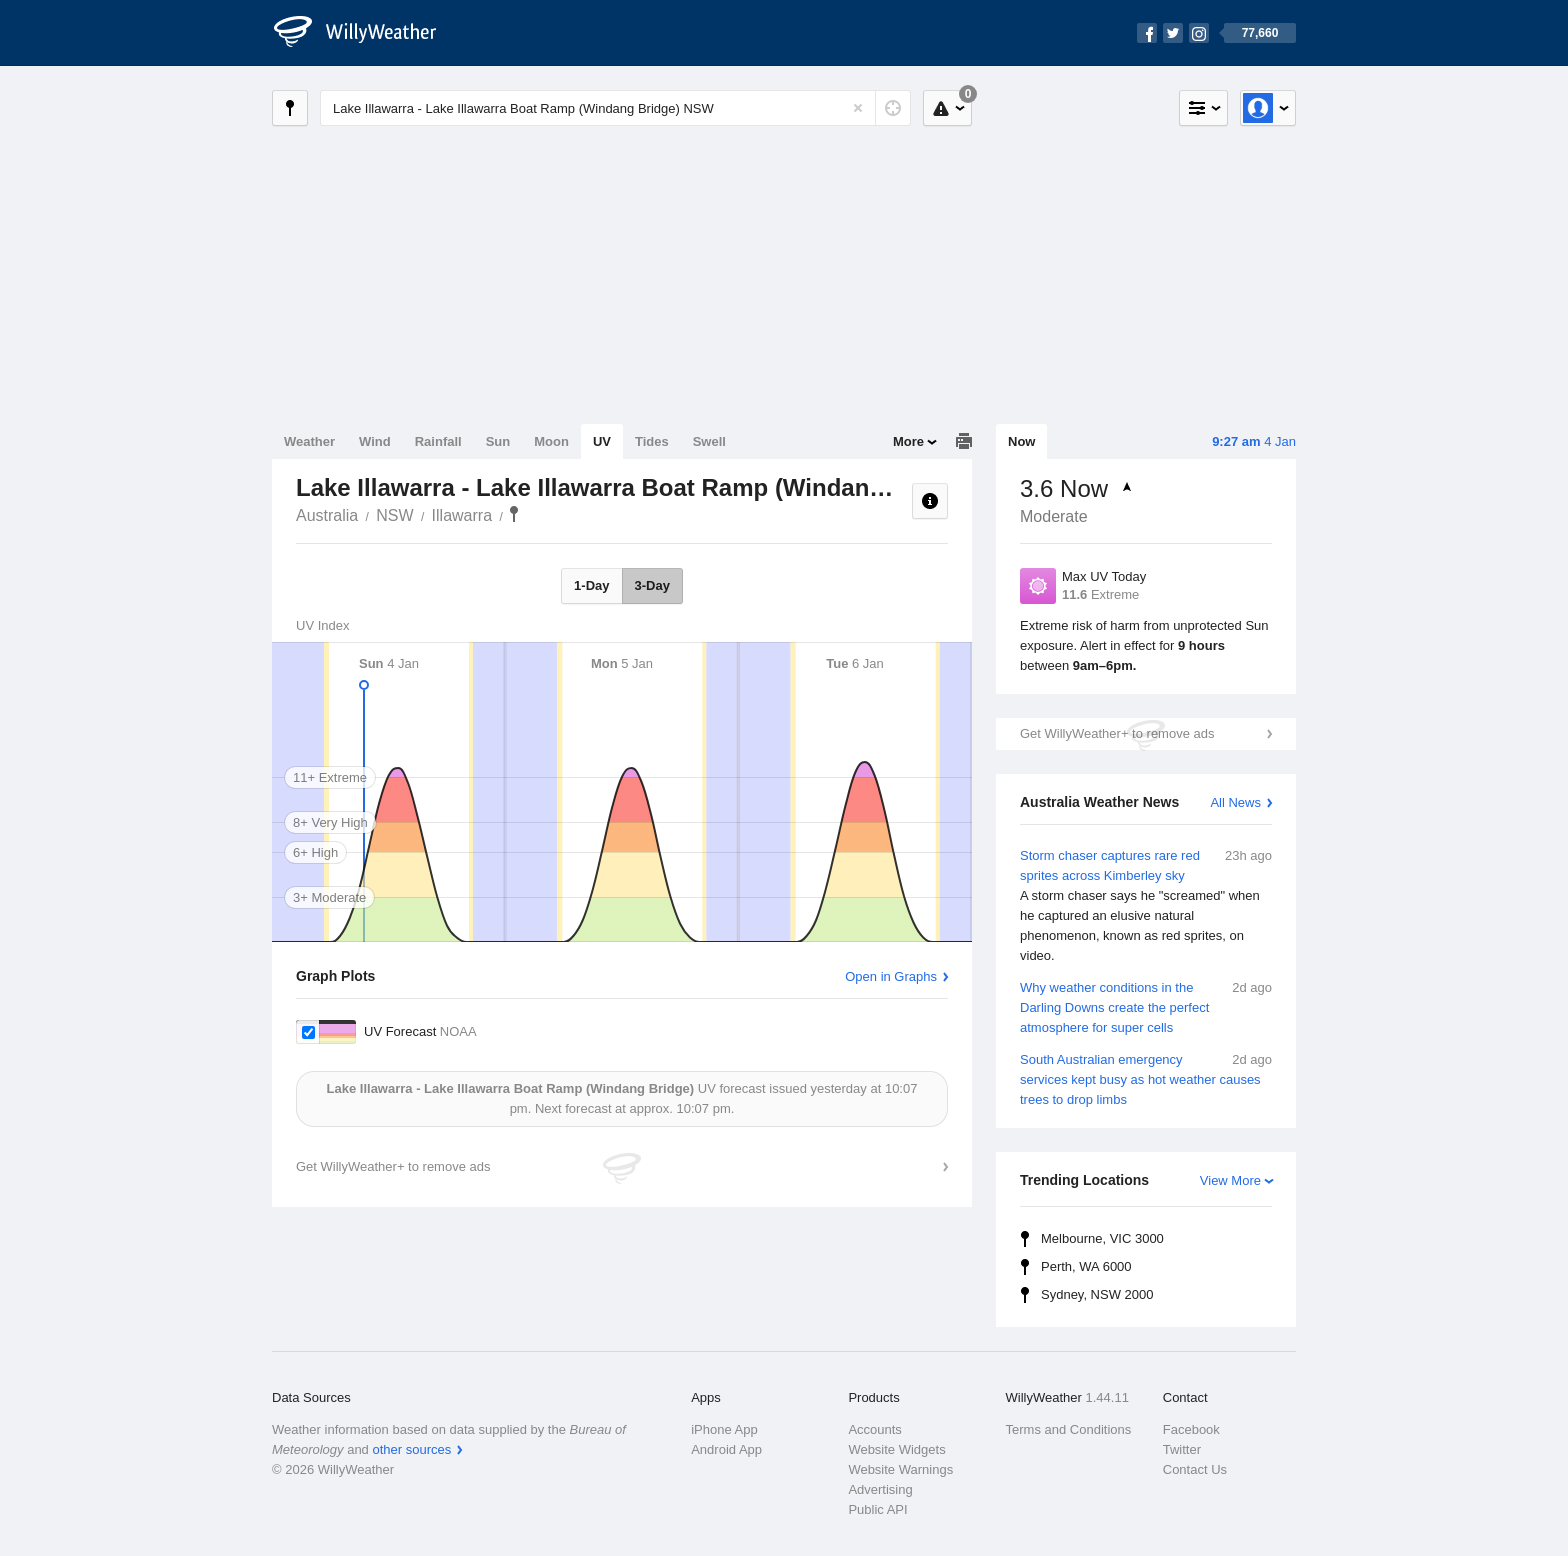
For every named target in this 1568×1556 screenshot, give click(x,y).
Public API (877, 1509)
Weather (309, 441)
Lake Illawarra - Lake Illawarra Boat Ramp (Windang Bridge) (514, 514)
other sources (411, 1449)
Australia (327, 515)
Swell (709, 441)
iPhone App (724, 1429)
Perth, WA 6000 (1086, 1266)
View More (1230, 1180)
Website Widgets (896, 1449)
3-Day (652, 585)
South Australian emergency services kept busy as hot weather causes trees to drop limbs (1146, 1078)
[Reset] (858, 108)
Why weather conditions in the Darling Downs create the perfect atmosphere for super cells (1146, 1006)
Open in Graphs (891, 976)
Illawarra (462, 515)
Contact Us (1195, 1469)
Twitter (1182, 1449)
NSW (394, 515)
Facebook (1191, 1429)
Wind (375, 441)
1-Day (591, 585)
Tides (652, 441)
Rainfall (438, 441)
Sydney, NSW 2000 (1097, 1294)
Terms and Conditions (1069, 1429)
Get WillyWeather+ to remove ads (1117, 733)
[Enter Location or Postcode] (615, 108)
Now (1021, 441)
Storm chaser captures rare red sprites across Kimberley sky (1146, 906)
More (908, 441)
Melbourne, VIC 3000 (1102, 1238)
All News (1235, 802)
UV (602, 441)
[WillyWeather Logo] (366, 33)
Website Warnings (900, 1469)
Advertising (880, 1489)
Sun (498, 441)
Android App (726, 1449)
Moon (551, 441)
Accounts (874, 1429)
